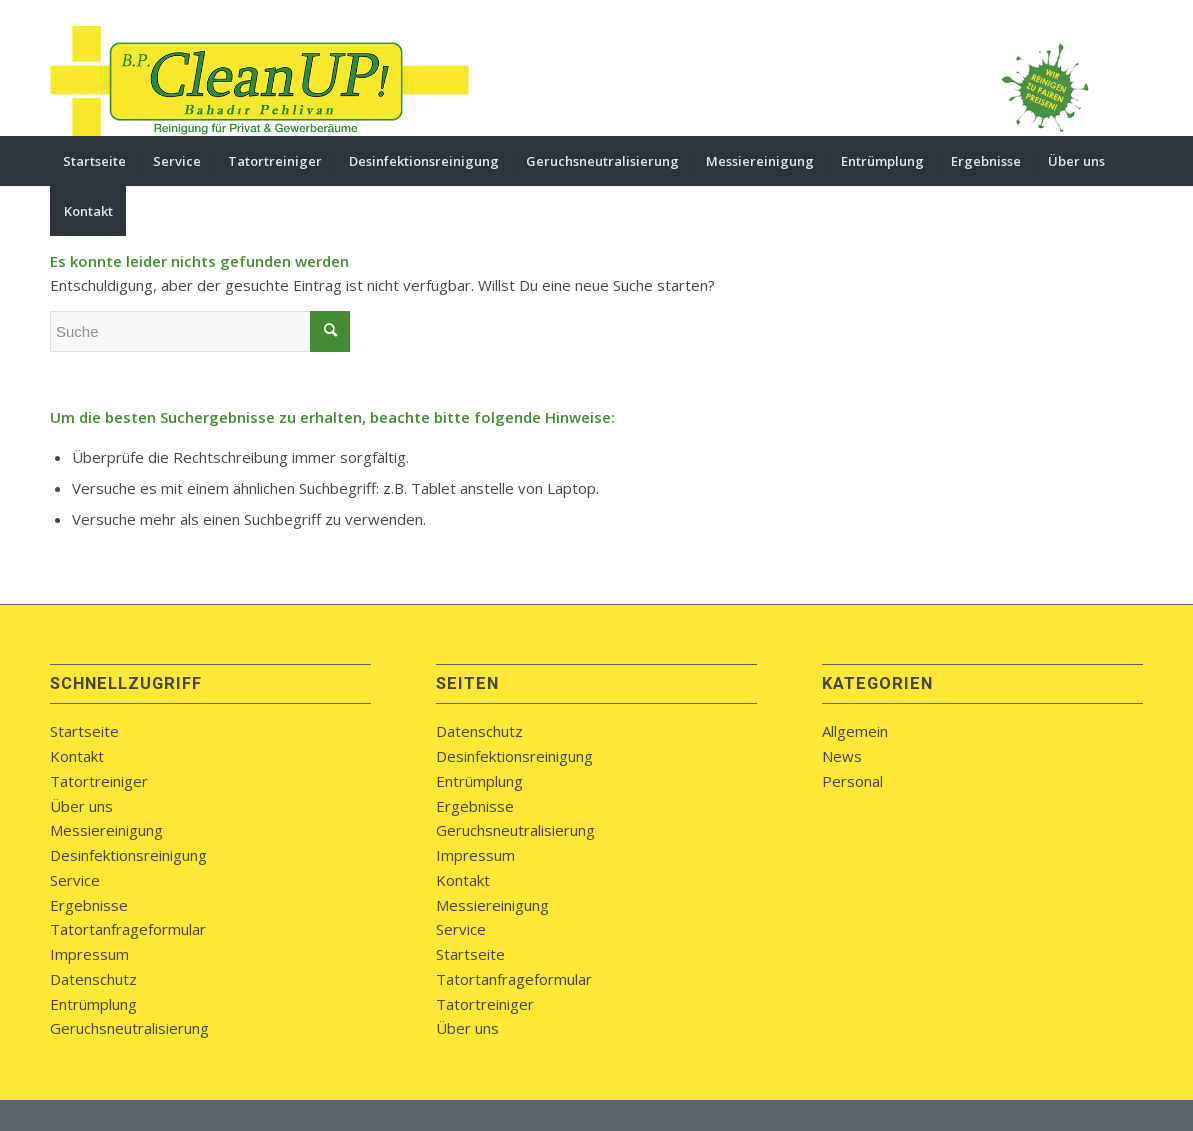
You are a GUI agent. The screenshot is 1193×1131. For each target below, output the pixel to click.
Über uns (81, 806)
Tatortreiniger (99, 781)
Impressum (89, 954)
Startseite (84, 731)
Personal (852, 781)
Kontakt (77, 756)
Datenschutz (93, 979)
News (842, 756)
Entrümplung (93, 1004)
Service (75, 880)
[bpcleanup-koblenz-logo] (260, 81)
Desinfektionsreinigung (128, 855)
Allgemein (855, 731)
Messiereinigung (106, 830)
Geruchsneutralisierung (129, 1028)
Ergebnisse (89, 905)
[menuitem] (94, 161)
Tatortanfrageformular (128, 929)
